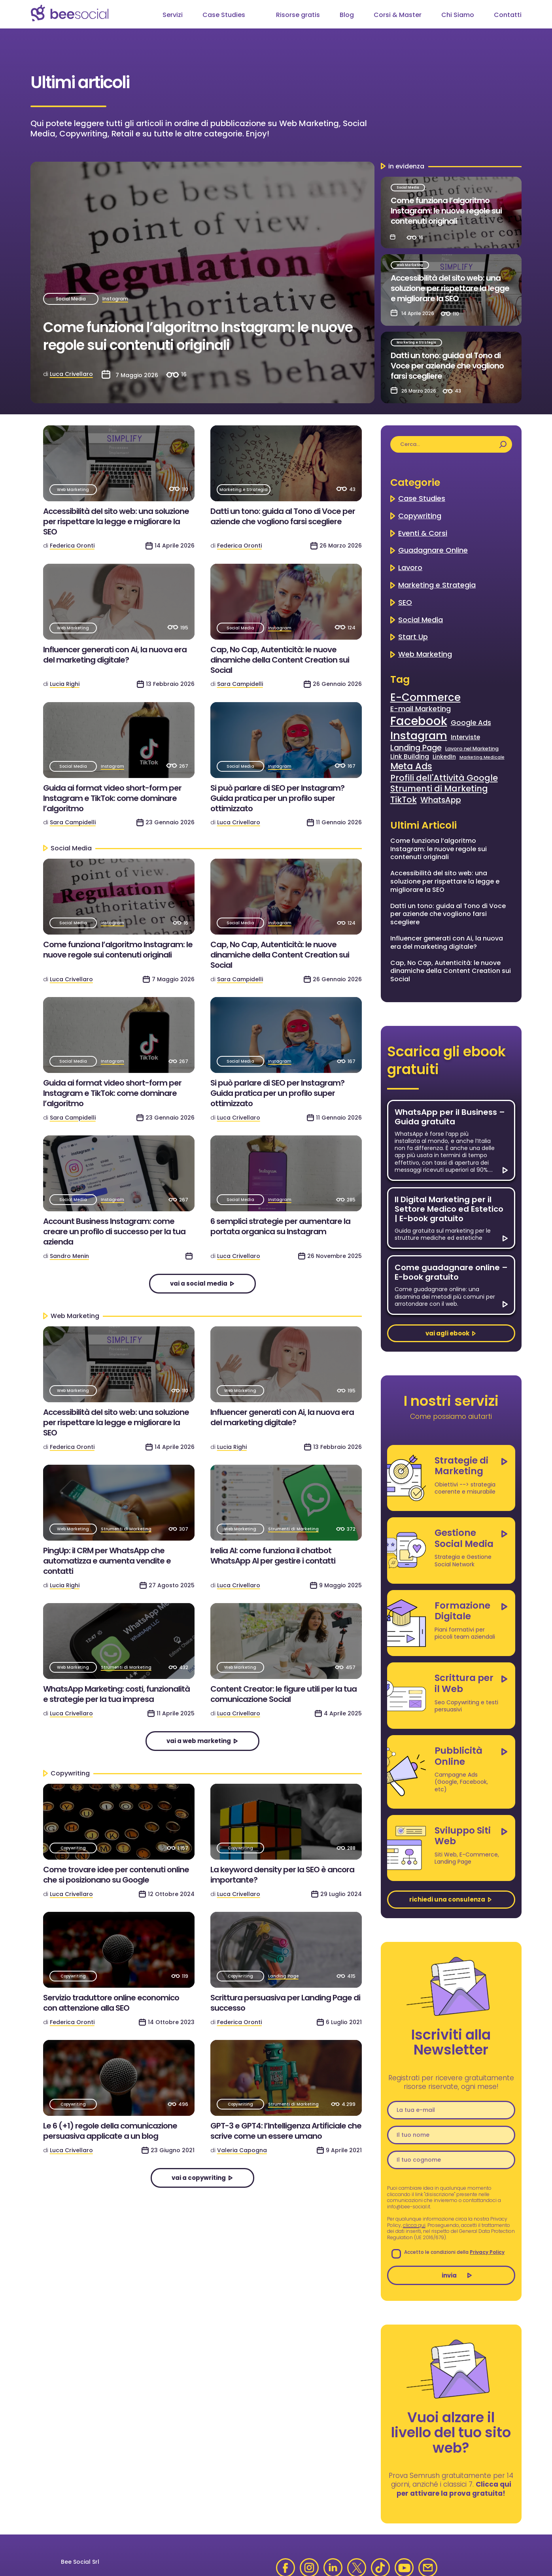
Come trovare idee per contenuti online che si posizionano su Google (116, 1874)
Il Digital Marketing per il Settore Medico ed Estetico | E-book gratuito (449, 1209)
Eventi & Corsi (422, 533)
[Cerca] (503, 444)
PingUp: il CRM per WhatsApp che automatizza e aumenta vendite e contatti (107, 1561)
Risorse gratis (298, 14)
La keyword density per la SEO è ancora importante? (282, 1874)
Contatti (508, 14)
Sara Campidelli (240, 684)
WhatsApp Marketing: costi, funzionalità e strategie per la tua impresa (116, 1694)
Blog (347, 14)
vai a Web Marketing (198, 1741)
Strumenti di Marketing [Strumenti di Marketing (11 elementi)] (439, 788)
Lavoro (410, 567)
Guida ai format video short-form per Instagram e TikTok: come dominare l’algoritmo (112, 798)
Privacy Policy (487, 2252)
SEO (405, 602)
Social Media (71, 299)
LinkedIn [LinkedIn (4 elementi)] (444, 757)
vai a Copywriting (199, 2178)
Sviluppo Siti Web (463, 1836)
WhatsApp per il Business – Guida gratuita (450, 1117)
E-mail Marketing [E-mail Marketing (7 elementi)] (420, 708)
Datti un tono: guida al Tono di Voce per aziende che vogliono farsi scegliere (447, 365)
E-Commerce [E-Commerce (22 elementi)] (425, 697)
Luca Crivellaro (71, 374)
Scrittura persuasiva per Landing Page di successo (285, 2002)
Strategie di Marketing (461, 1466)
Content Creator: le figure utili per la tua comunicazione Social (283, 1694)
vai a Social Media (198, 1283)
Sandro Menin (69, 1256)
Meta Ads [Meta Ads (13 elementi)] (411, 766)
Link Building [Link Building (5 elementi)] (409, 757)
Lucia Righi (64, 684)
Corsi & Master (398, 14)
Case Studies (223, 14)
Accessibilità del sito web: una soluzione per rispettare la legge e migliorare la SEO (450, 288)
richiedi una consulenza (447, 1899)
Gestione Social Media (464, 1538)
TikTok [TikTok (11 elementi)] (403, 799)
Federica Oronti (72, 546)
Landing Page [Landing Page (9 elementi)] (416, 748)
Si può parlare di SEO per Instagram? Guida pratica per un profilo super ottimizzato (277, 798)
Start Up (413, 637)
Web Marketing (410, 265)
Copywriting (73, 1848)
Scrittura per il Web (464, 1683)
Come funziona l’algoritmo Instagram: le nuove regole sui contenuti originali (198, 336)
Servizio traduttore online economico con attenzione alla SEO (111, 2002)
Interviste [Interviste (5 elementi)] (465, 737)
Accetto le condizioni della (448, 2252)
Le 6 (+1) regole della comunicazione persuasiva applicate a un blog (110, 2131)
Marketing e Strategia (416, 343)
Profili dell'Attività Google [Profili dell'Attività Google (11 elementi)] (444, 777)
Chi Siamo (457, 14)
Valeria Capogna (242, 2150)
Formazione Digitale (462, 1611)
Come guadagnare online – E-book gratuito (451, 1272)
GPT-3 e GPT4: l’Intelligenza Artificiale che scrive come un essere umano (285, 2131)
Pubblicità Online (458, 1756)
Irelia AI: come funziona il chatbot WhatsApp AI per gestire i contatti (272, 1555)
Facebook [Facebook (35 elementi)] (418, 721)
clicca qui (414, 2225)
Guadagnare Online (433, 550)
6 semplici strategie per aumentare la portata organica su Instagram (280, 1226)
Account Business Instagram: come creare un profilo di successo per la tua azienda (114, 1231)
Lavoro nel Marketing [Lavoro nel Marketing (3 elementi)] (472, 749)
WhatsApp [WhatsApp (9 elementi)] (440, 800)
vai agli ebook (447, 1333)
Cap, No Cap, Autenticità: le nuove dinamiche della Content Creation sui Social (279, 660)
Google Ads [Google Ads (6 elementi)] (471, 722)
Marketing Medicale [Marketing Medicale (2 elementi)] (482, 757)
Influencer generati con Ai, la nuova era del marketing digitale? (115, 654)
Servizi (173, 14)
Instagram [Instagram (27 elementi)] (418, 736)
